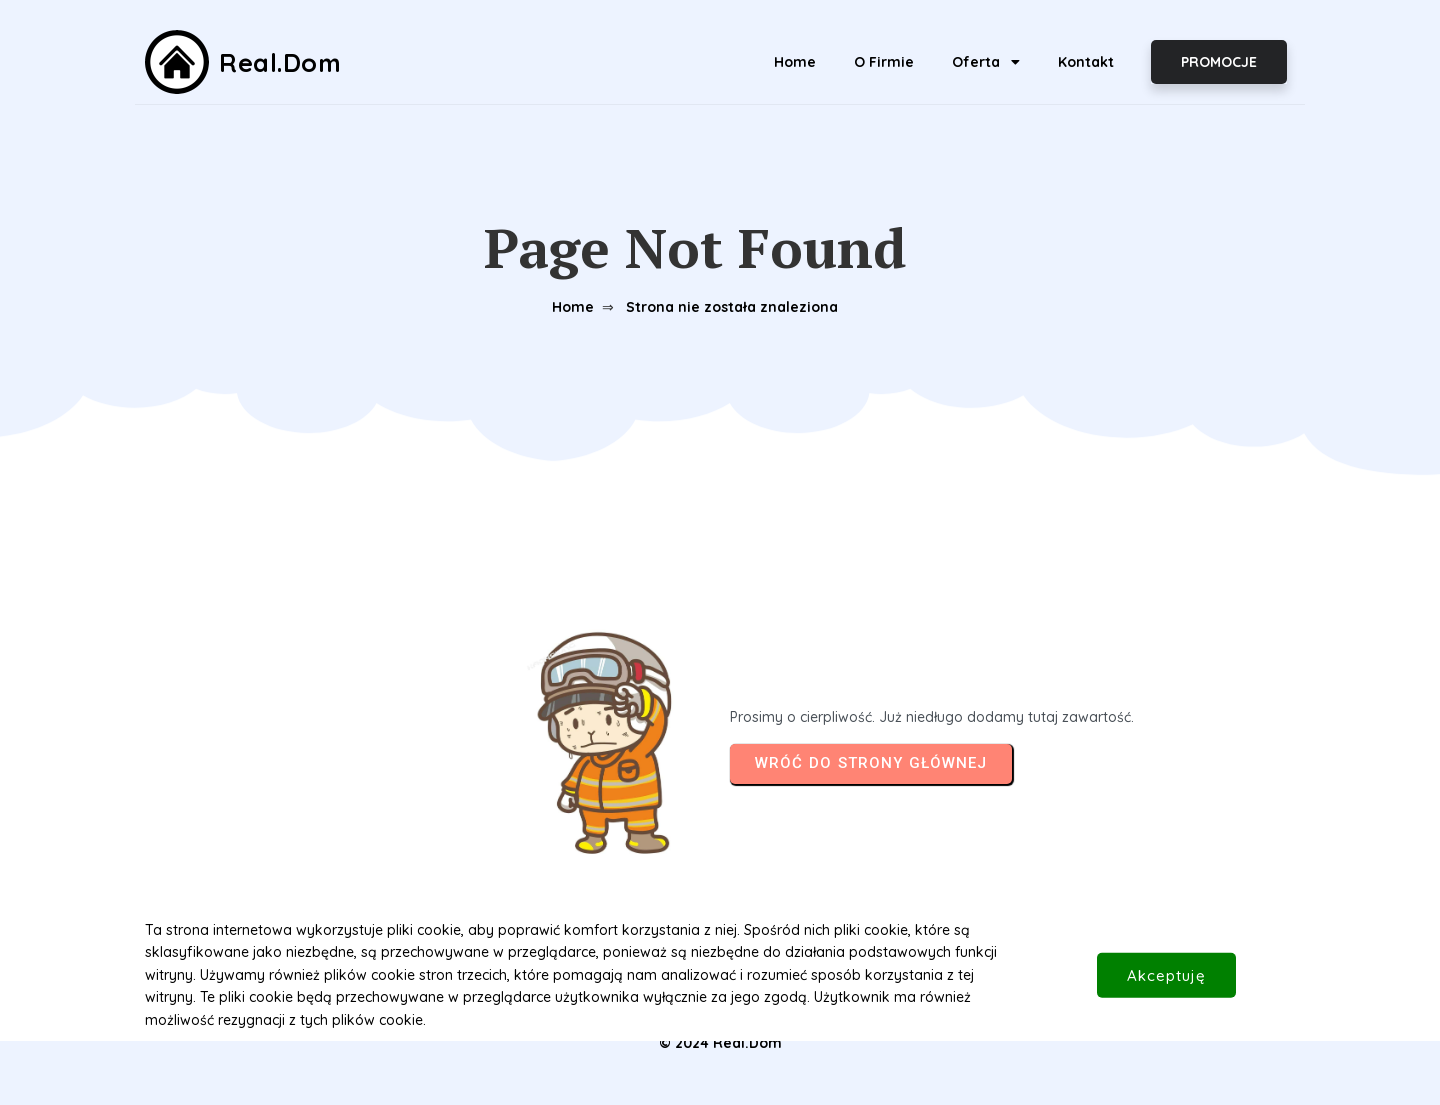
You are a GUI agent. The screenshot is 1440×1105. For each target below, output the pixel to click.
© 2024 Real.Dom (720, 1043)
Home (573, 307)
